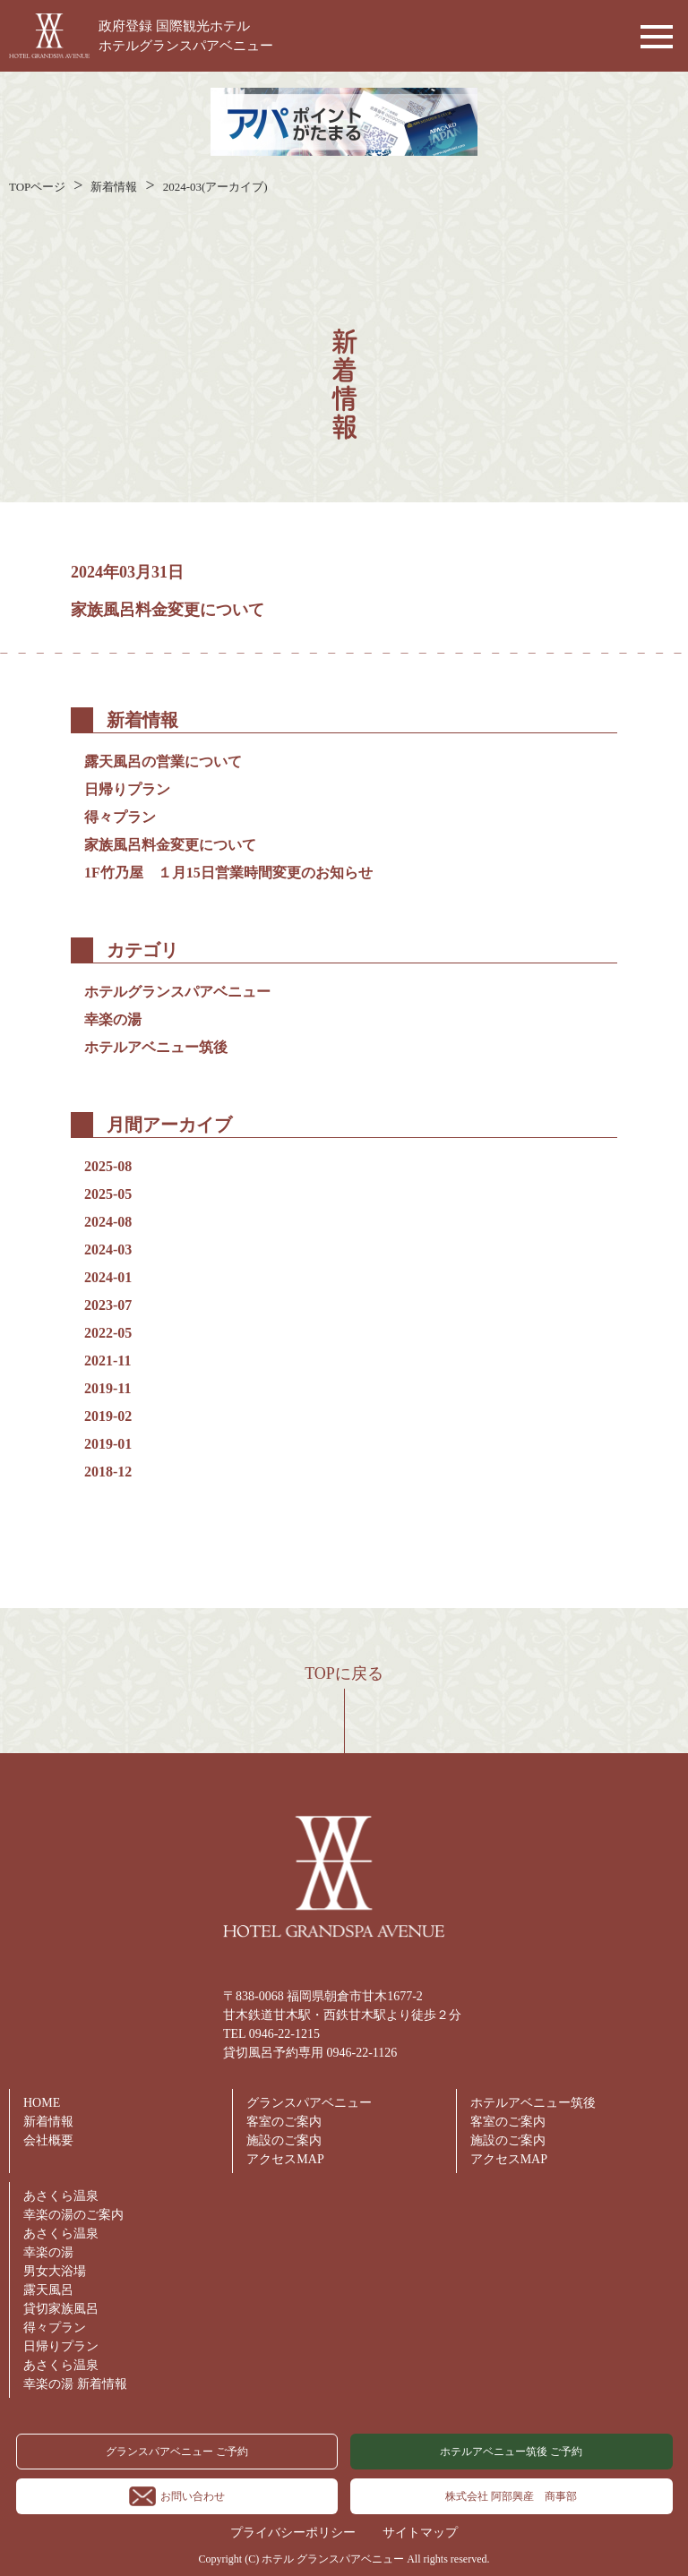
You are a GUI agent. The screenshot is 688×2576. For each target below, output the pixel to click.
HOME (41, 2103)
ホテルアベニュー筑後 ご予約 (511, 2451)
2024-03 (108, 1249)
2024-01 (108, 1277)
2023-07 (108, 1305)
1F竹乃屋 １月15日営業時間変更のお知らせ (235, 872)
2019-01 (108, 1443)
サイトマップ (420, 2532)
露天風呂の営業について (163, 761)
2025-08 (108, 1166)
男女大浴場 (54, 2271)
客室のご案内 (284, 2121)
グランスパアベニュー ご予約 (177, 2451)
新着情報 (113, 186)
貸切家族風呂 (61, 2308)
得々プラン (120, 817)
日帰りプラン (127, 789)
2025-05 (108, 1194)
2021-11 (107, 1360)
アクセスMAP (284, 2159)
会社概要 (48, 2140)
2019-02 (108, 1416)
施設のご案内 (284, 2140)
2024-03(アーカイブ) (215, 186)
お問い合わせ (177, 2496)
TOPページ (37, 186)
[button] (652, 36)
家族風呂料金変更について (167, 610)
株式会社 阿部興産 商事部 (511, 2496)
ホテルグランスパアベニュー (177, 991)
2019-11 (107, 1388)
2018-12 (108, 1471)
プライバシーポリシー (293, 2532)
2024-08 (108, 1221)
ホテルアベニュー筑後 (156, 1047)
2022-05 (108, 1332)
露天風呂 (48, 2290)
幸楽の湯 (113, 1019)
